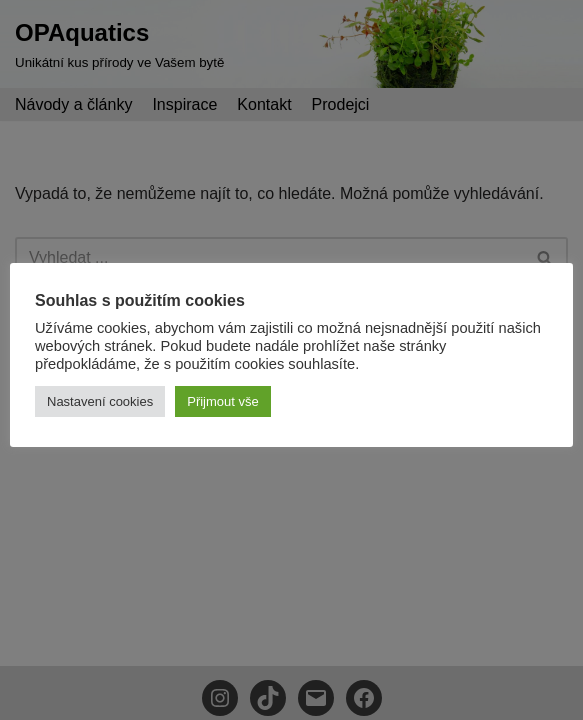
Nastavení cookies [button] (100, 401)
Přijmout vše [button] (223, 401)
